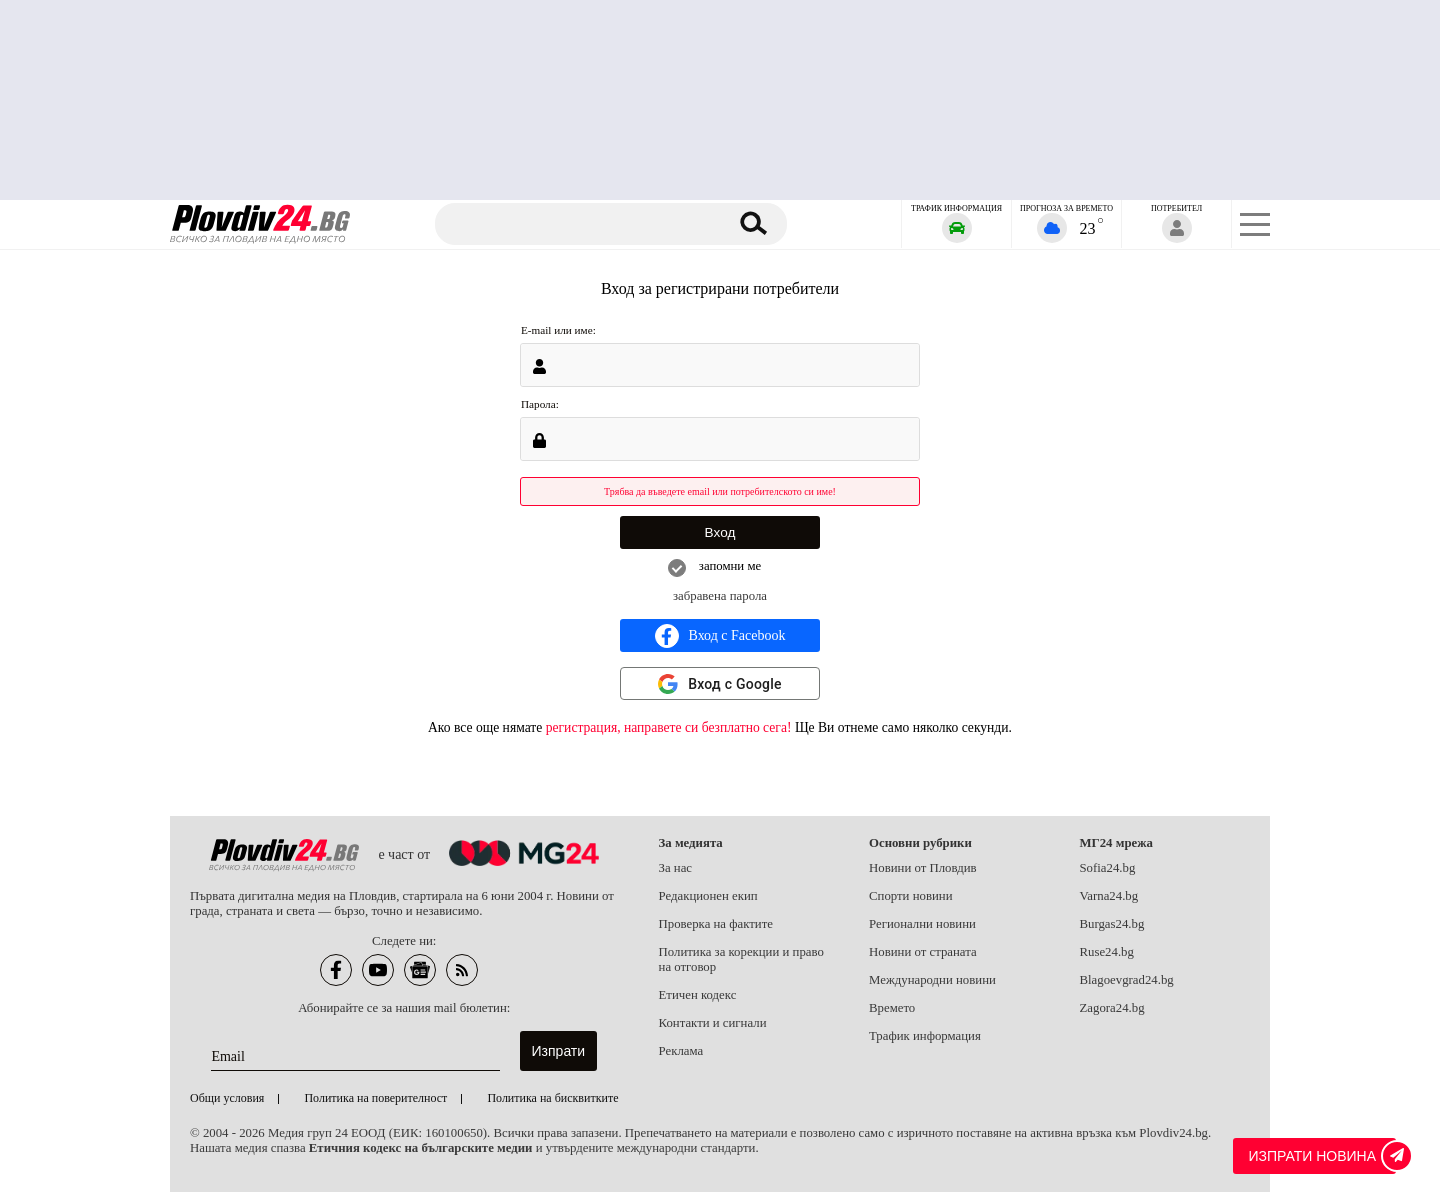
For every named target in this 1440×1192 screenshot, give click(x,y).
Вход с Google (735, 684)
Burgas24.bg (1112, 924)
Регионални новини (922, 924)
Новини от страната (923, 952)
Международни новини (932, 980)
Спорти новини (911, 896)
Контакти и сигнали (713, 1023)
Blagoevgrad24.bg (1127, 980)
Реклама (681, 1051)
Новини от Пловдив (923, 868)
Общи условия (227, 1098)
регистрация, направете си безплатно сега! (669, 727)
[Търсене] (583, 224)
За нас (676, 868)
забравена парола (720, 596)
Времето (892, 1008)
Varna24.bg (1109, 896)
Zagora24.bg (1112, 1008)
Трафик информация (925, 1036)
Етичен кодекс (698, 995)
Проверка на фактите (716, 924)
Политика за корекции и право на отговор (741, 959)
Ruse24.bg (1107, 952)
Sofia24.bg (1108, 868)
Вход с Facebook (720, 636)
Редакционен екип (708, 896)
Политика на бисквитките (552, 1098)
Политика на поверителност (375, 1098)
